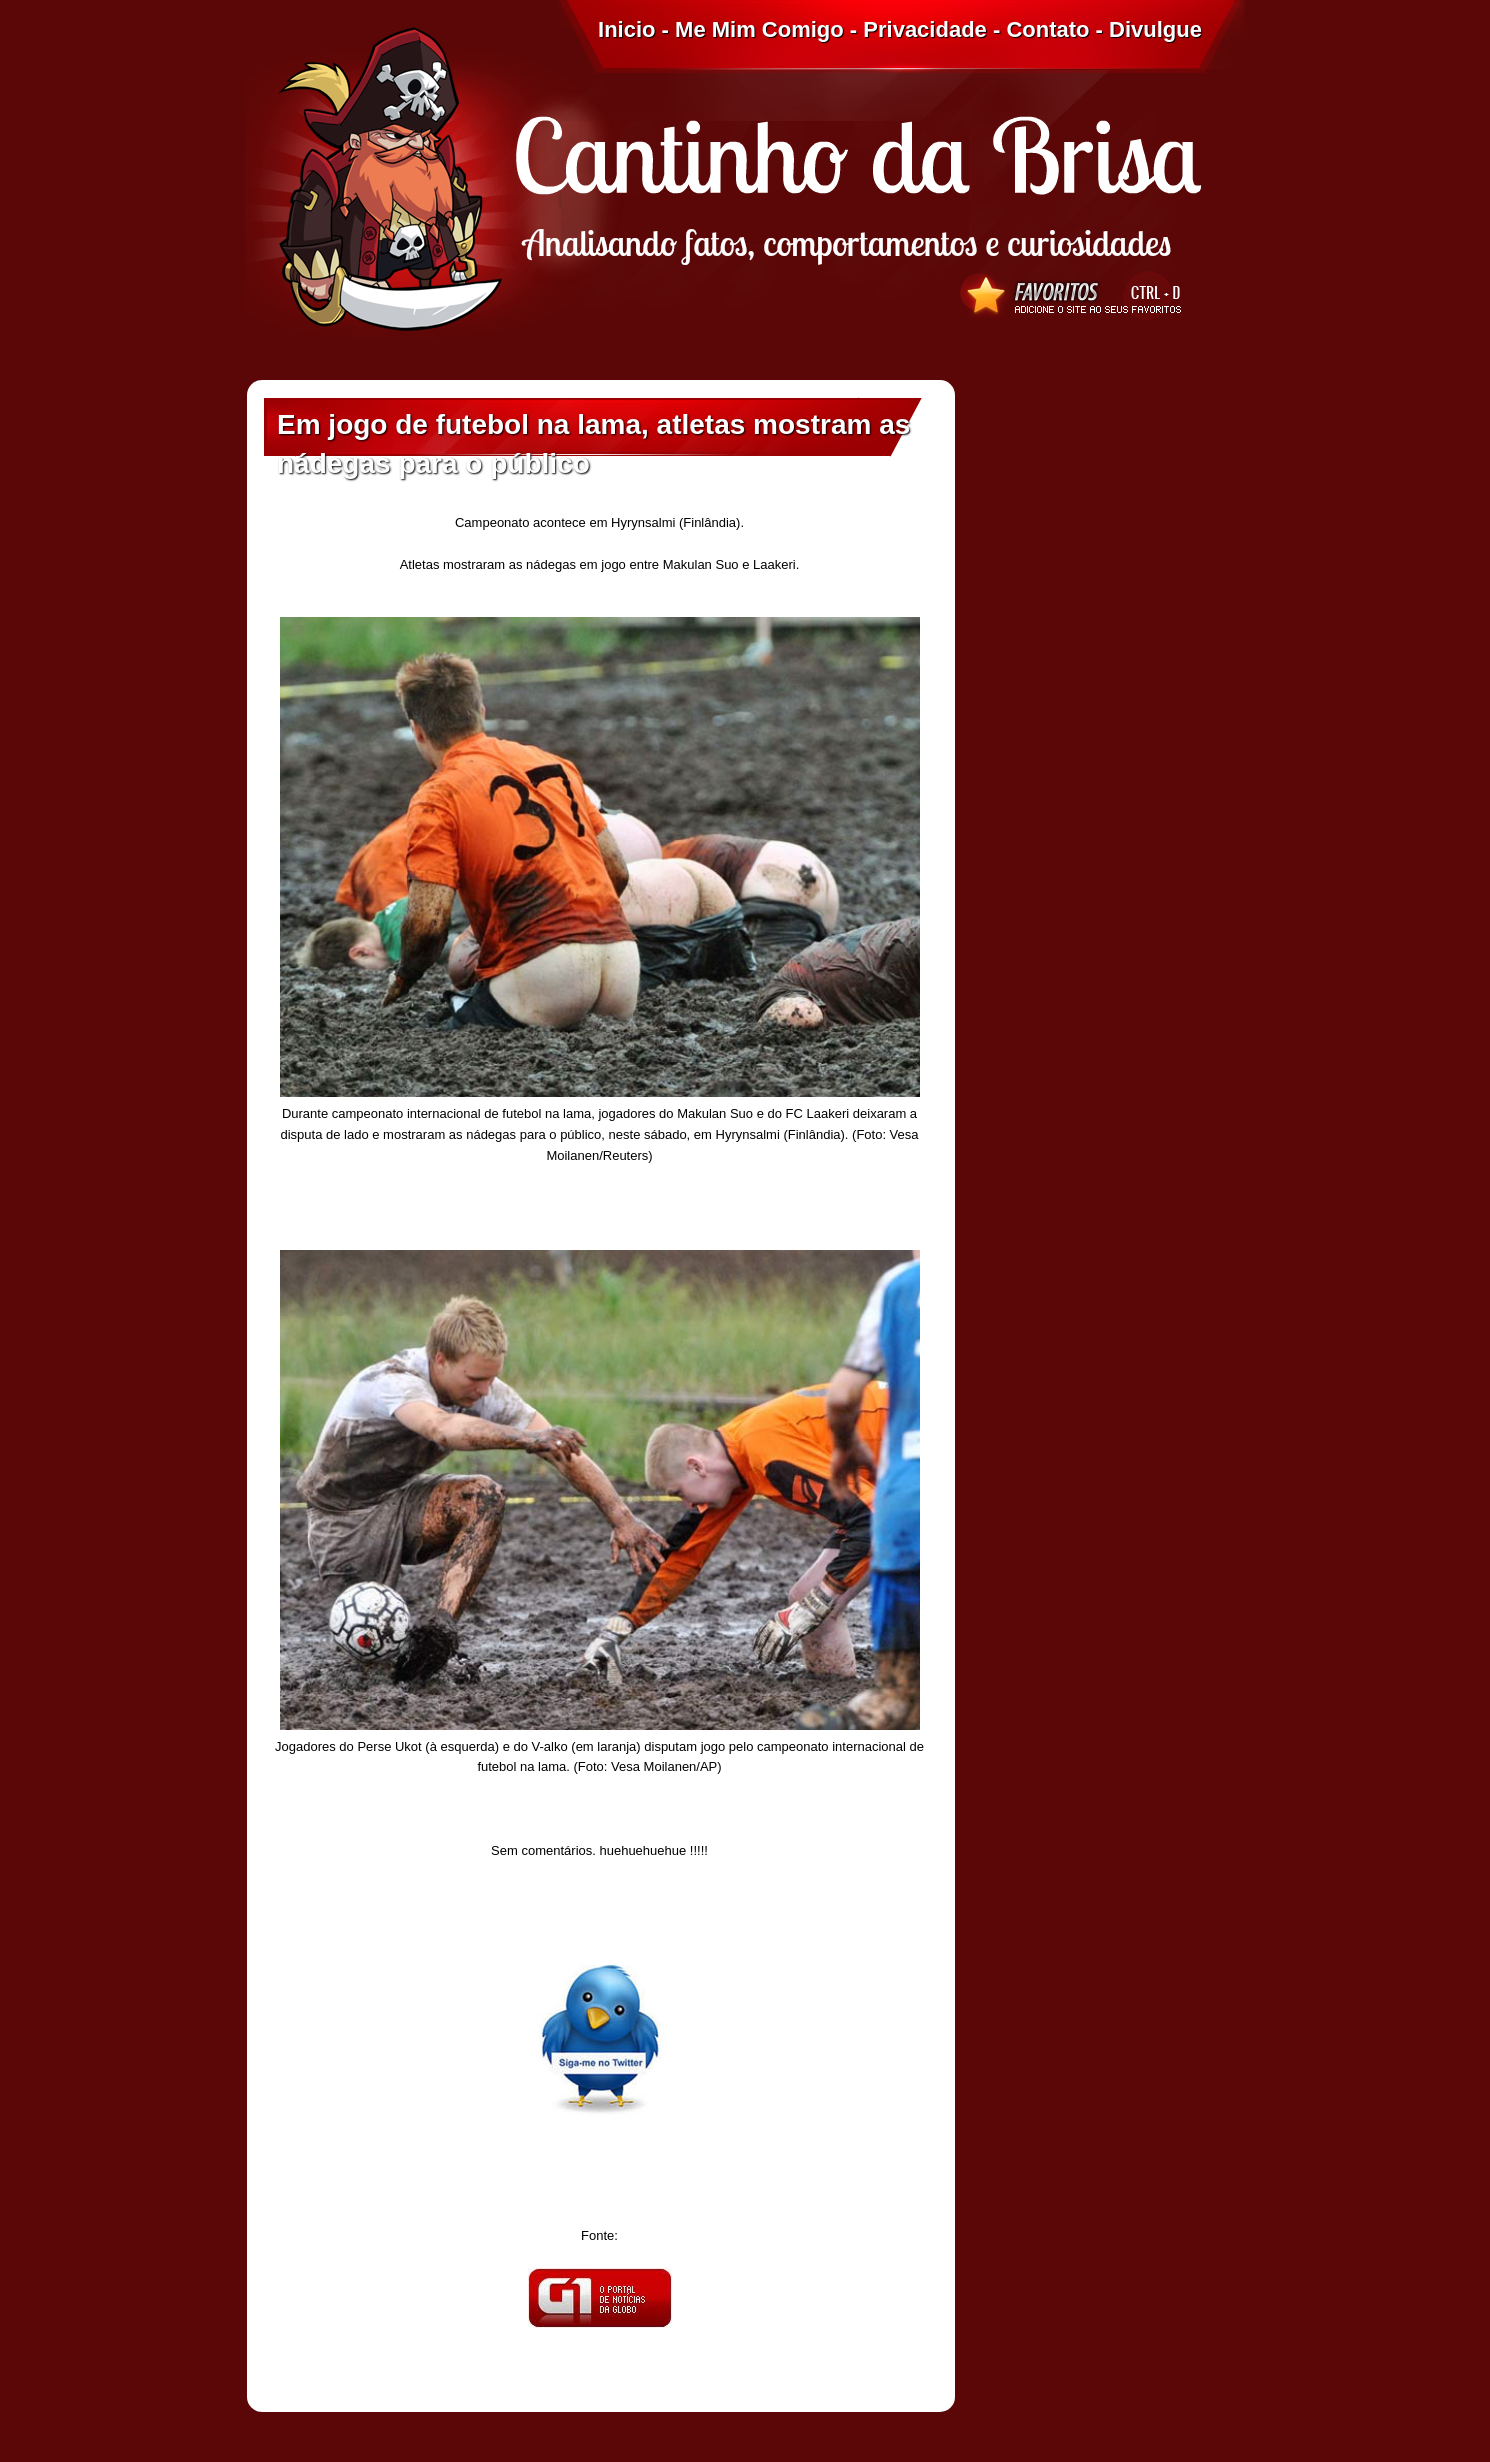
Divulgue (1155, 29)
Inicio (626, 29)
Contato (1047, 29)
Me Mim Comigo (759, 29)
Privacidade (925, 29)
